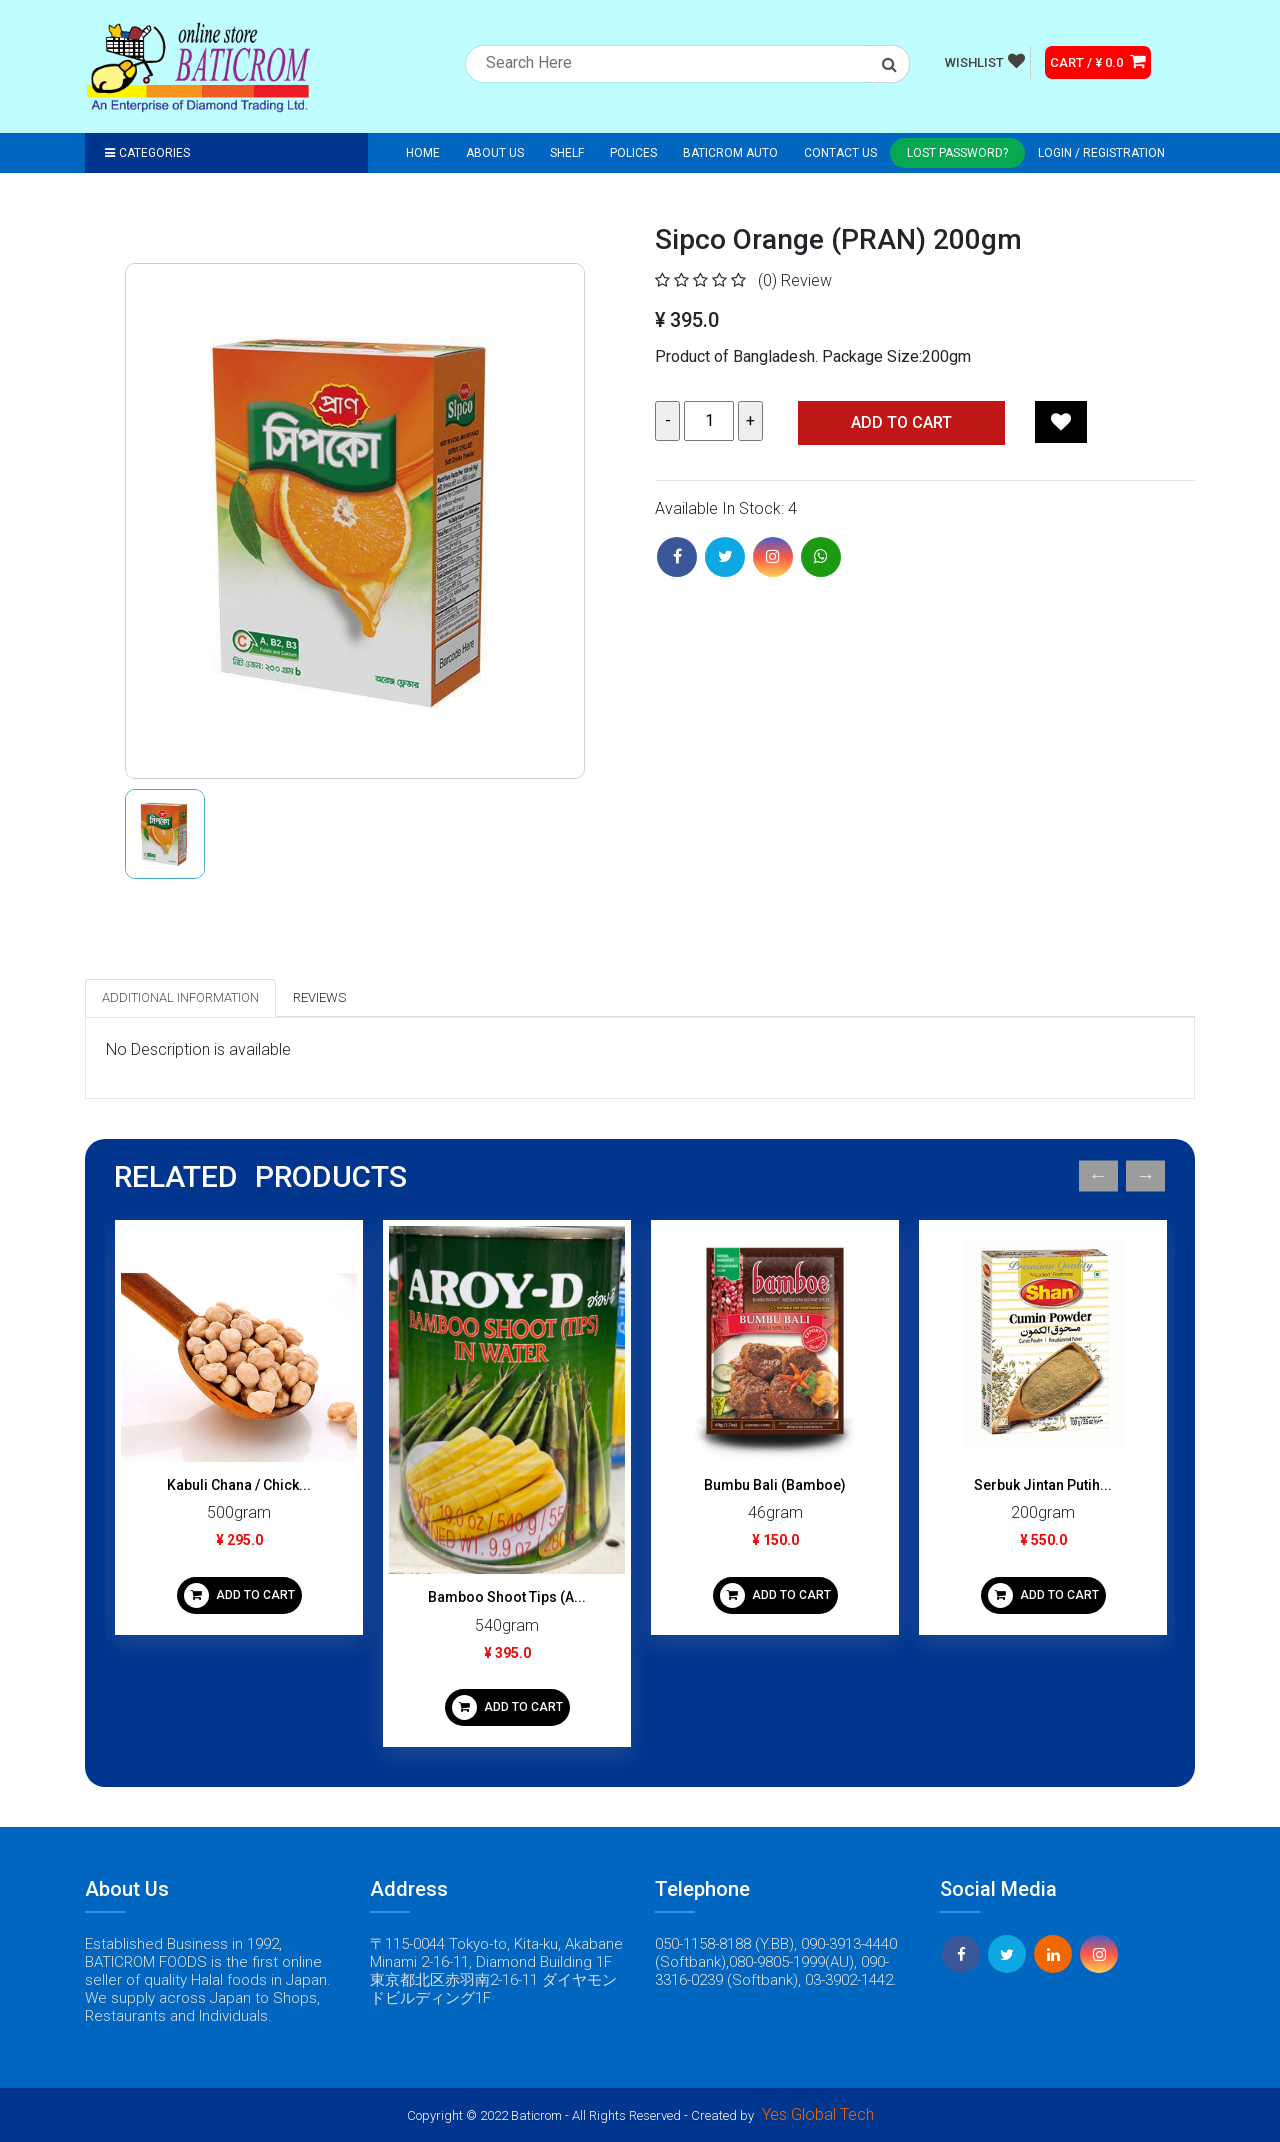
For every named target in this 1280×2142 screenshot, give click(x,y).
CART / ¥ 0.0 (1098, 61)
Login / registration (1101, 153)
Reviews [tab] (319, 997)
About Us (495, 153)
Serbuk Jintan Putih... (1043, 1485)
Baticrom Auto (730, 153)
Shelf (567, 153)
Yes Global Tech (818, 2114)
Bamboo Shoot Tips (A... (507, 1597)
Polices (633, 153)
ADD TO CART (239, 1595)
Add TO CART (901, 422)
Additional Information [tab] (180, 997)
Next (1145, 1176)
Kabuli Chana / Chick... (239, 1485)
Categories (147, 153)
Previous (1098, 1176)
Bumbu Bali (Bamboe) (775, 1485)
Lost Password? (957, 153)
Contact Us (840, 153)
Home (423, 153)
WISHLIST (985, 61)
